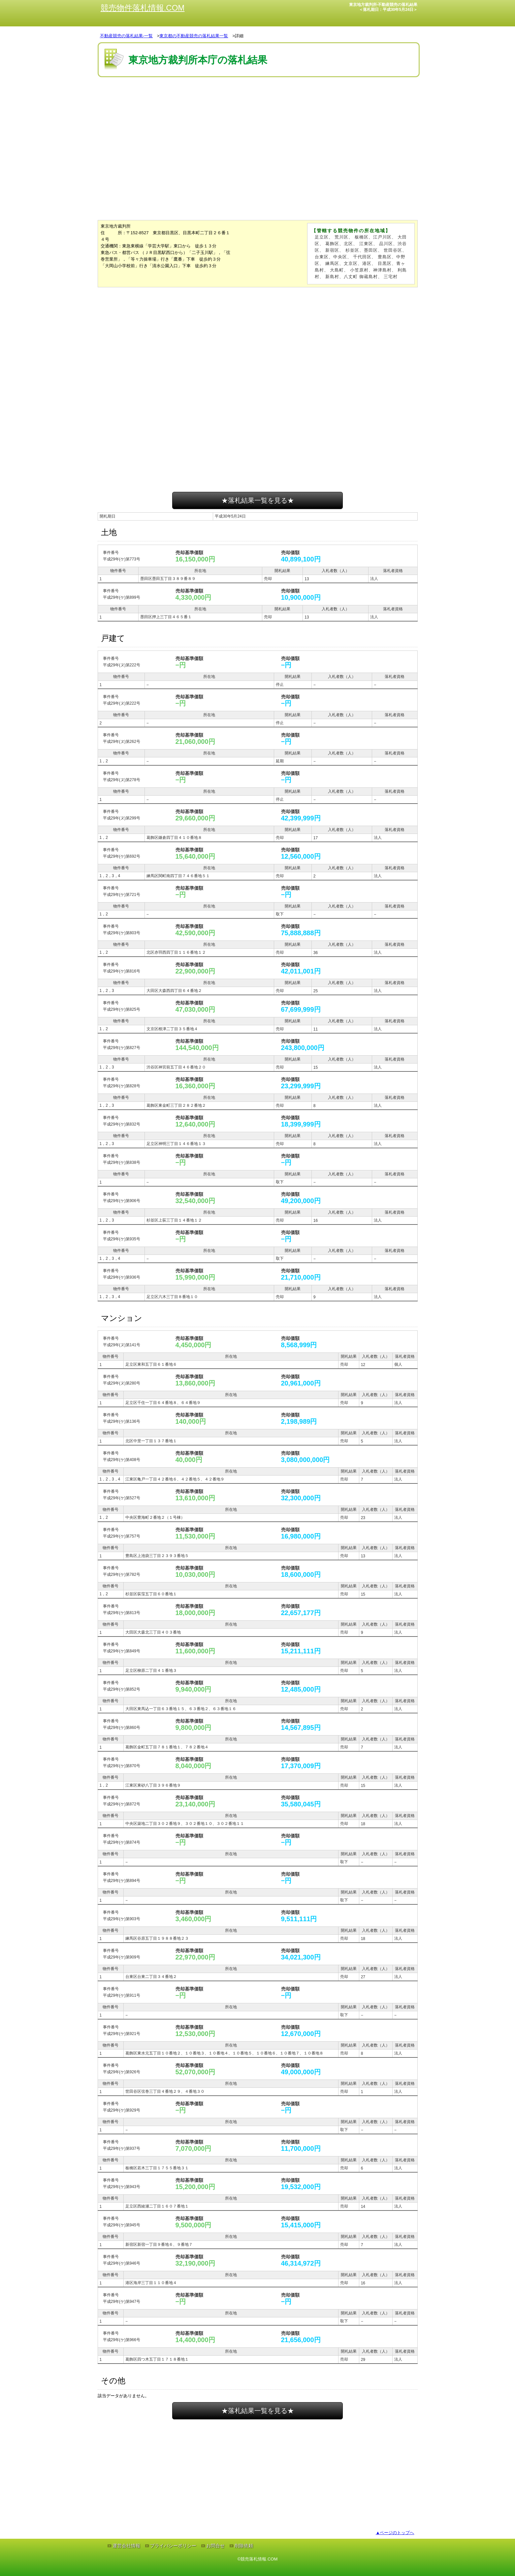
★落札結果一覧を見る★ (257, 500)
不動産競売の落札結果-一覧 (126, 35)
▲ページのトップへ (395, 2532)
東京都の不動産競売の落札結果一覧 (193, 35)
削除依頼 (244, 2545)
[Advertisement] (258, 98)
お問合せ (215, 2545)
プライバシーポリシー (173, 2545)
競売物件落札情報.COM (143, 7)
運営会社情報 (126, 2545)
